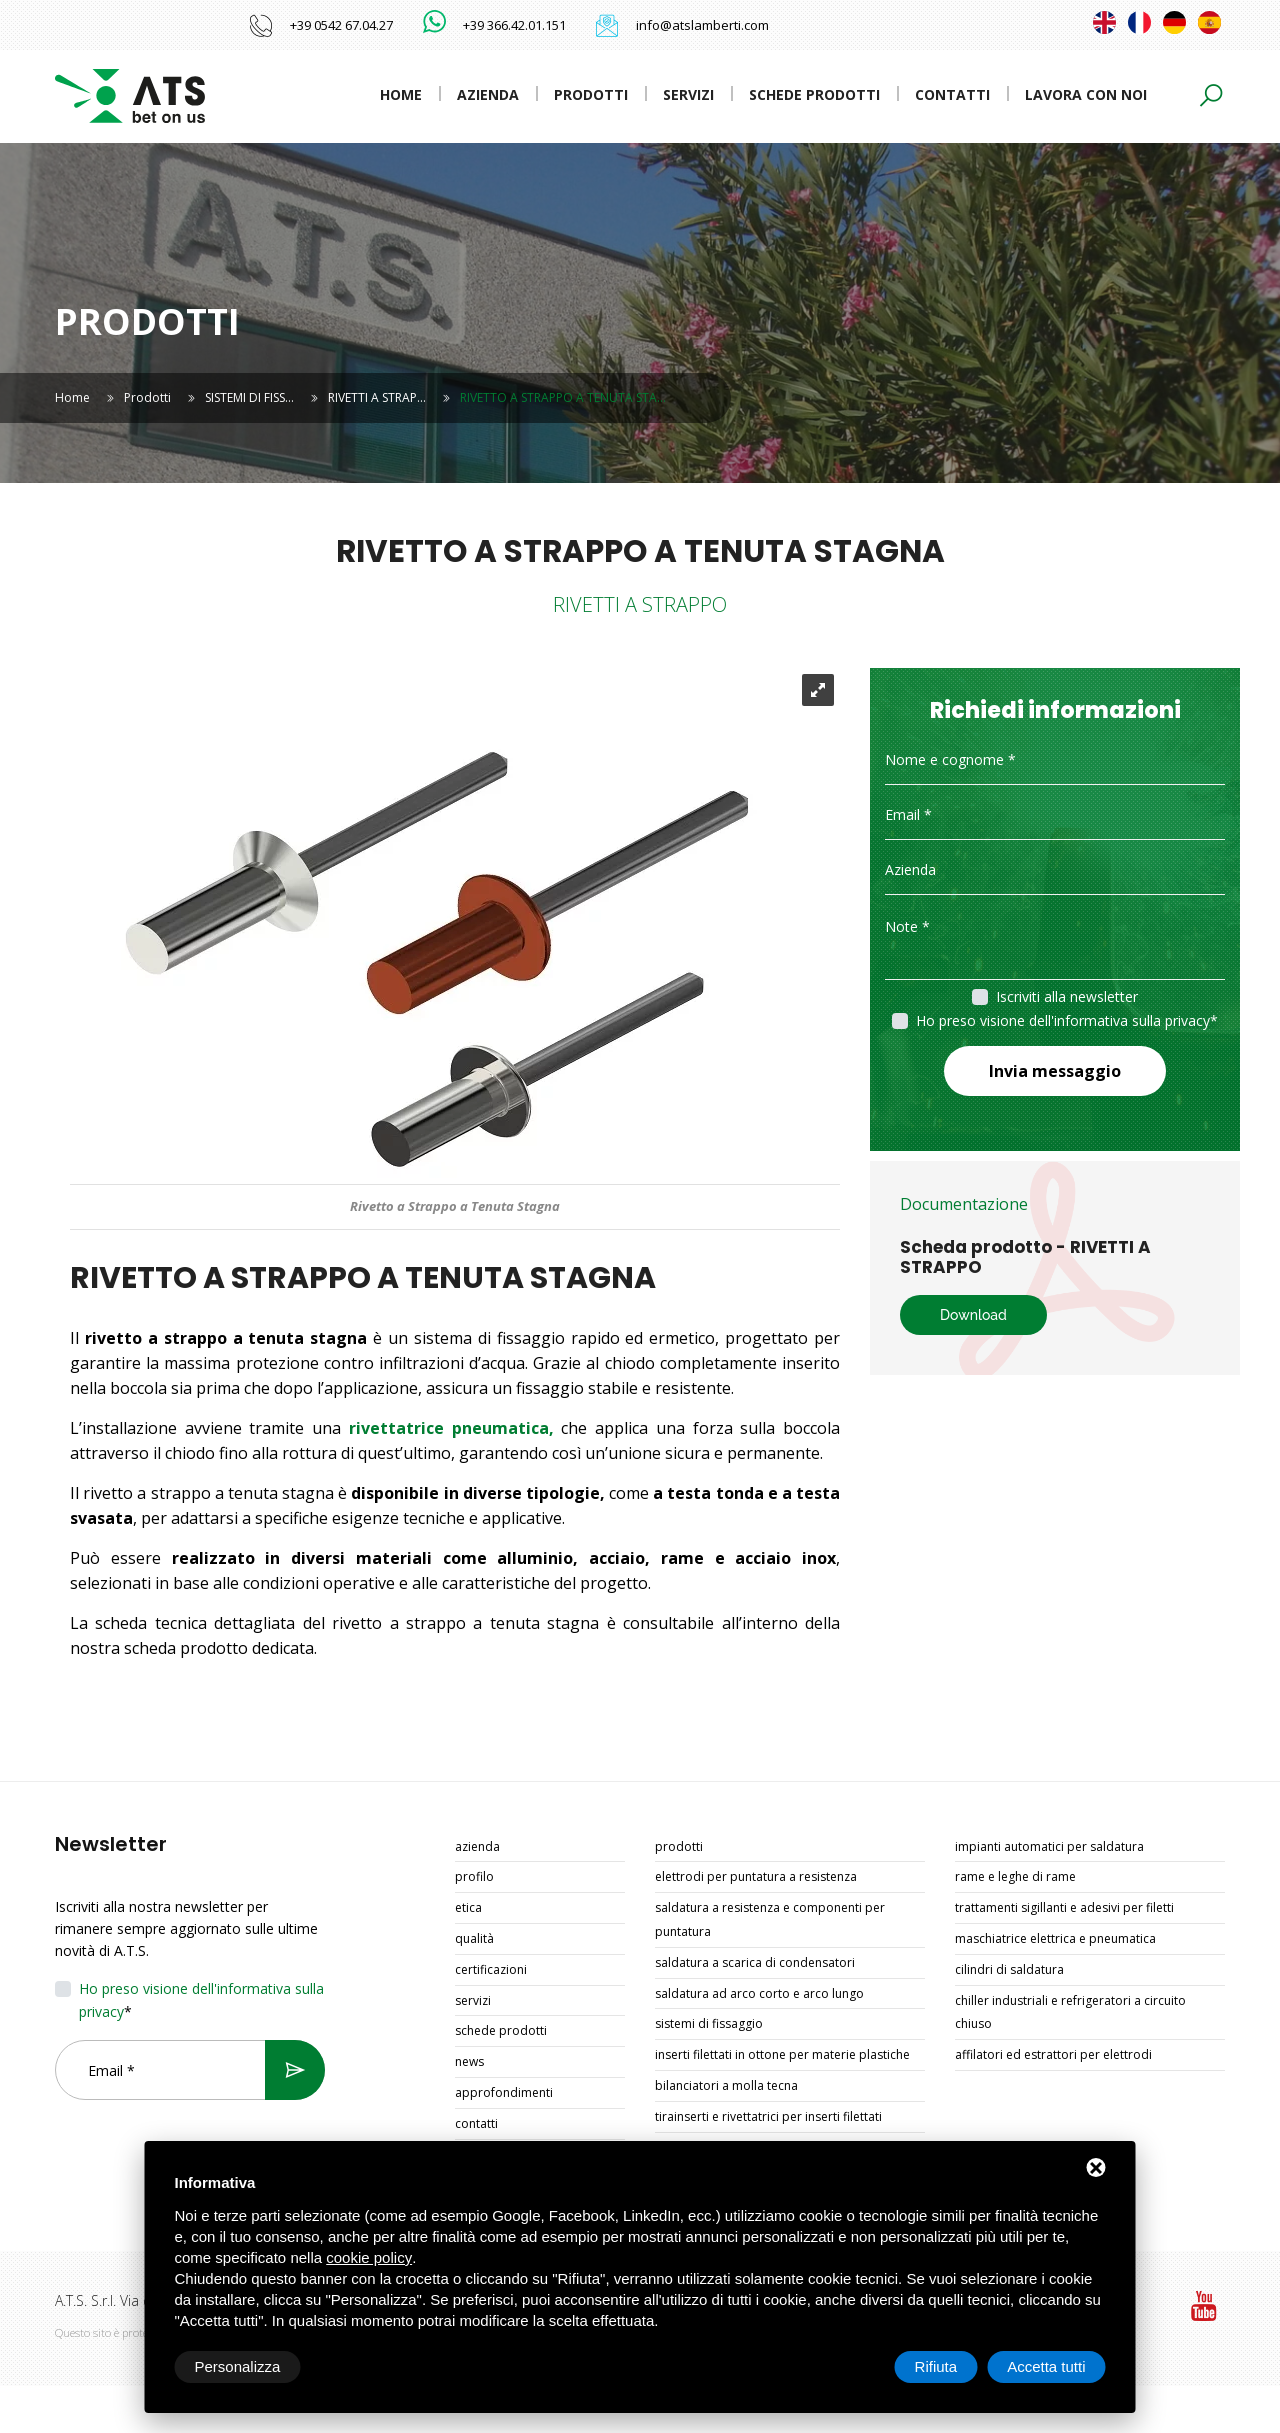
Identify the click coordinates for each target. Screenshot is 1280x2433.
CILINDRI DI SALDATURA (1009, 1969)
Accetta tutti (1046, 2366)
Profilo (474, 1876)
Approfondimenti (504, 2092)
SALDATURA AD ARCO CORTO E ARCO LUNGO (759, 1993)
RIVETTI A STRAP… (377, 397)
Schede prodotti (814, 94)
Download (973, 1315)
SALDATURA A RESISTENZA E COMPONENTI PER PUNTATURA (770, 1919)
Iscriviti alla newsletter (1067, 996)
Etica (468, 1907)
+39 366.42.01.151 (514, 25)
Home (401, 94)
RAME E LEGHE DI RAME (1015, 1876)
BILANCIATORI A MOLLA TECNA (726, 2085)
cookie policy (369, 2257)
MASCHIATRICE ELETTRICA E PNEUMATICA (1055, 1938)
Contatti (952, 94)
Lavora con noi (1086, 94)
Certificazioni (491, 1969)
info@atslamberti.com (702, 25)
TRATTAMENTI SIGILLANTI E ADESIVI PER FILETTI (1064, 1907)
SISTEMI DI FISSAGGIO (709, 2023)
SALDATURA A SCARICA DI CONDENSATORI (755, 1962)
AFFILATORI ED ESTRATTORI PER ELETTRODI (1053, 2054)
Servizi (688, 94)
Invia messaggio (1055, 1071)
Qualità (474, 1938)
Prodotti (591, 94)
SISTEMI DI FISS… (249, 397)
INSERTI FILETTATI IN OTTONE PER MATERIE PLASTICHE (782, 2054)
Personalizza (238, 2366)
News (469, 2061)
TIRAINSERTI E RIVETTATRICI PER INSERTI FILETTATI (768, 2116)
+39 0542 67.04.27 (341, 25)
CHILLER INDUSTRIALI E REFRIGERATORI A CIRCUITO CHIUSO (1070, 2012)
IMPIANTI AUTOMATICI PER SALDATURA (1049, 1846)
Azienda (488, 94)
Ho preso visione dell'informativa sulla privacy (1063, 1020)
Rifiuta (936, 2366)
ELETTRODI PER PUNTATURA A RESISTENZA (756, 1876)
